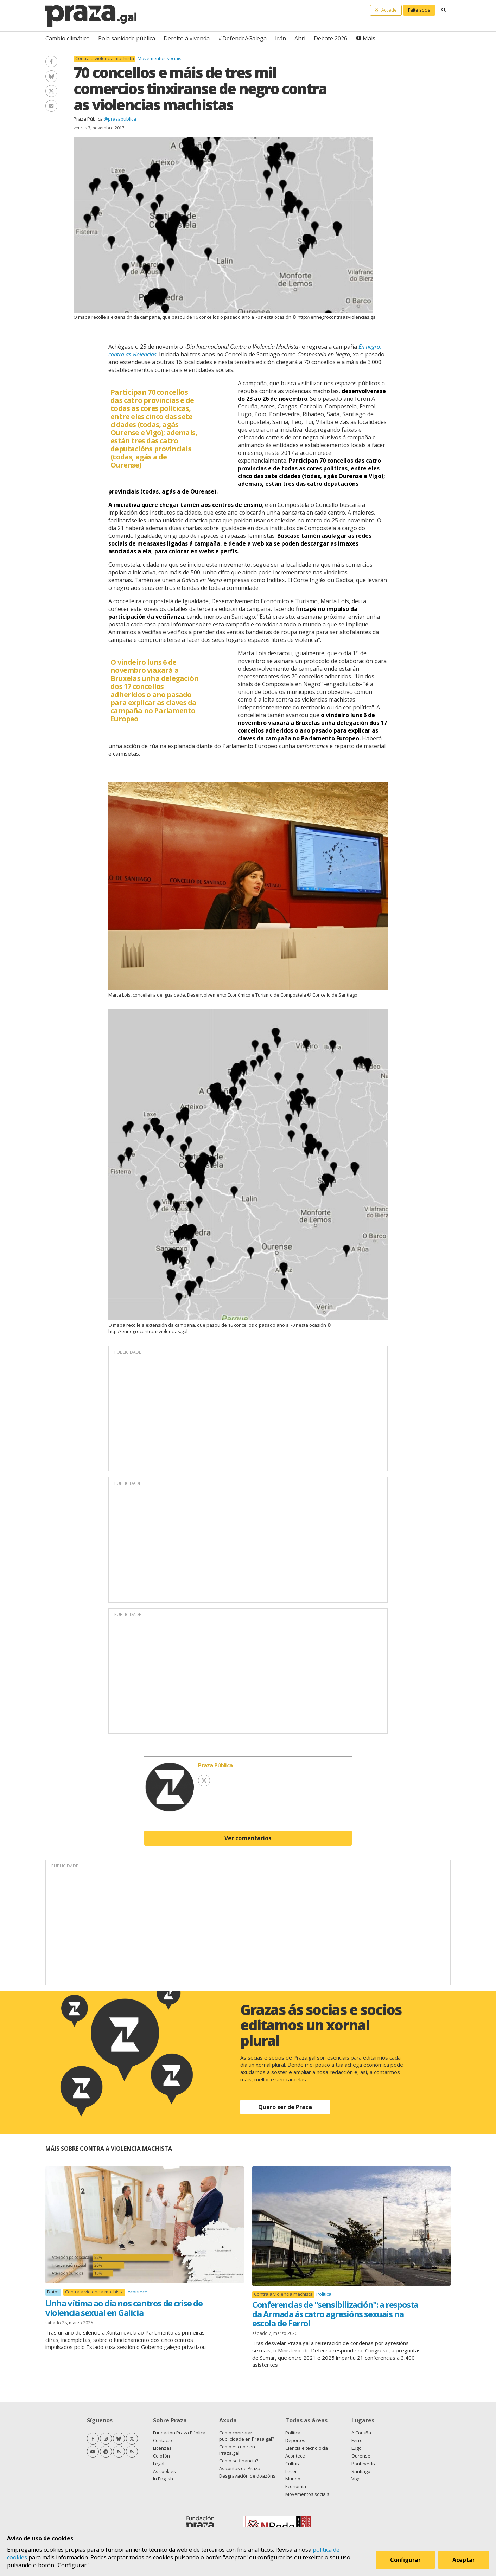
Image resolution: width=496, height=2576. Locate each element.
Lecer (291, 2471)
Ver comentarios (247, 1838)
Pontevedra (364, 2463)
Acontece (137, 2291)
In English (163, 2478)
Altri (299, 38)
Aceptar (463, 2560)
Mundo (292, 2478)
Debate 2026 (330, 38)
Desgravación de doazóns (247, 2476)
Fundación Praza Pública (179, 2432)
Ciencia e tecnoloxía (306, 2448)
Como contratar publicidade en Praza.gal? (246, 2435)
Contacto (162, 2440)
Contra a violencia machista (104, 59)
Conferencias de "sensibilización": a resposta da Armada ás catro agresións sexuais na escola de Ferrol (335, 2314)
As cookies (164, 2471)
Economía (295, 2486)
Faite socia (419, 10)
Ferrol (357, 2440)
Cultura (293, 2463)
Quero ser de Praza (285, 2107)
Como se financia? (238, 2461)
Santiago (360, 2471)
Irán (280, 38)
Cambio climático (67, 38)
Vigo (356, 2478)
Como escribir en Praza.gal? (237, 2449)
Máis (369, 38)
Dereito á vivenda (187, 38)
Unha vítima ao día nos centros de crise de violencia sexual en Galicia (123, 2307)
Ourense (360, 2456)
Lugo (356, 2448)
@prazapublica (120, 119)
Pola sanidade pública (126, 38)
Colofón (161, 2456)
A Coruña (361, 2432)
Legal (158, 2463)
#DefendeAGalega (242, 38)
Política (323, 2294)
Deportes (295, 2440)
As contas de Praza (239, 2468)
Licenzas (162, 2448)
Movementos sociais (160, 58)
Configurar (405, 2560)
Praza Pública (88, 119)
